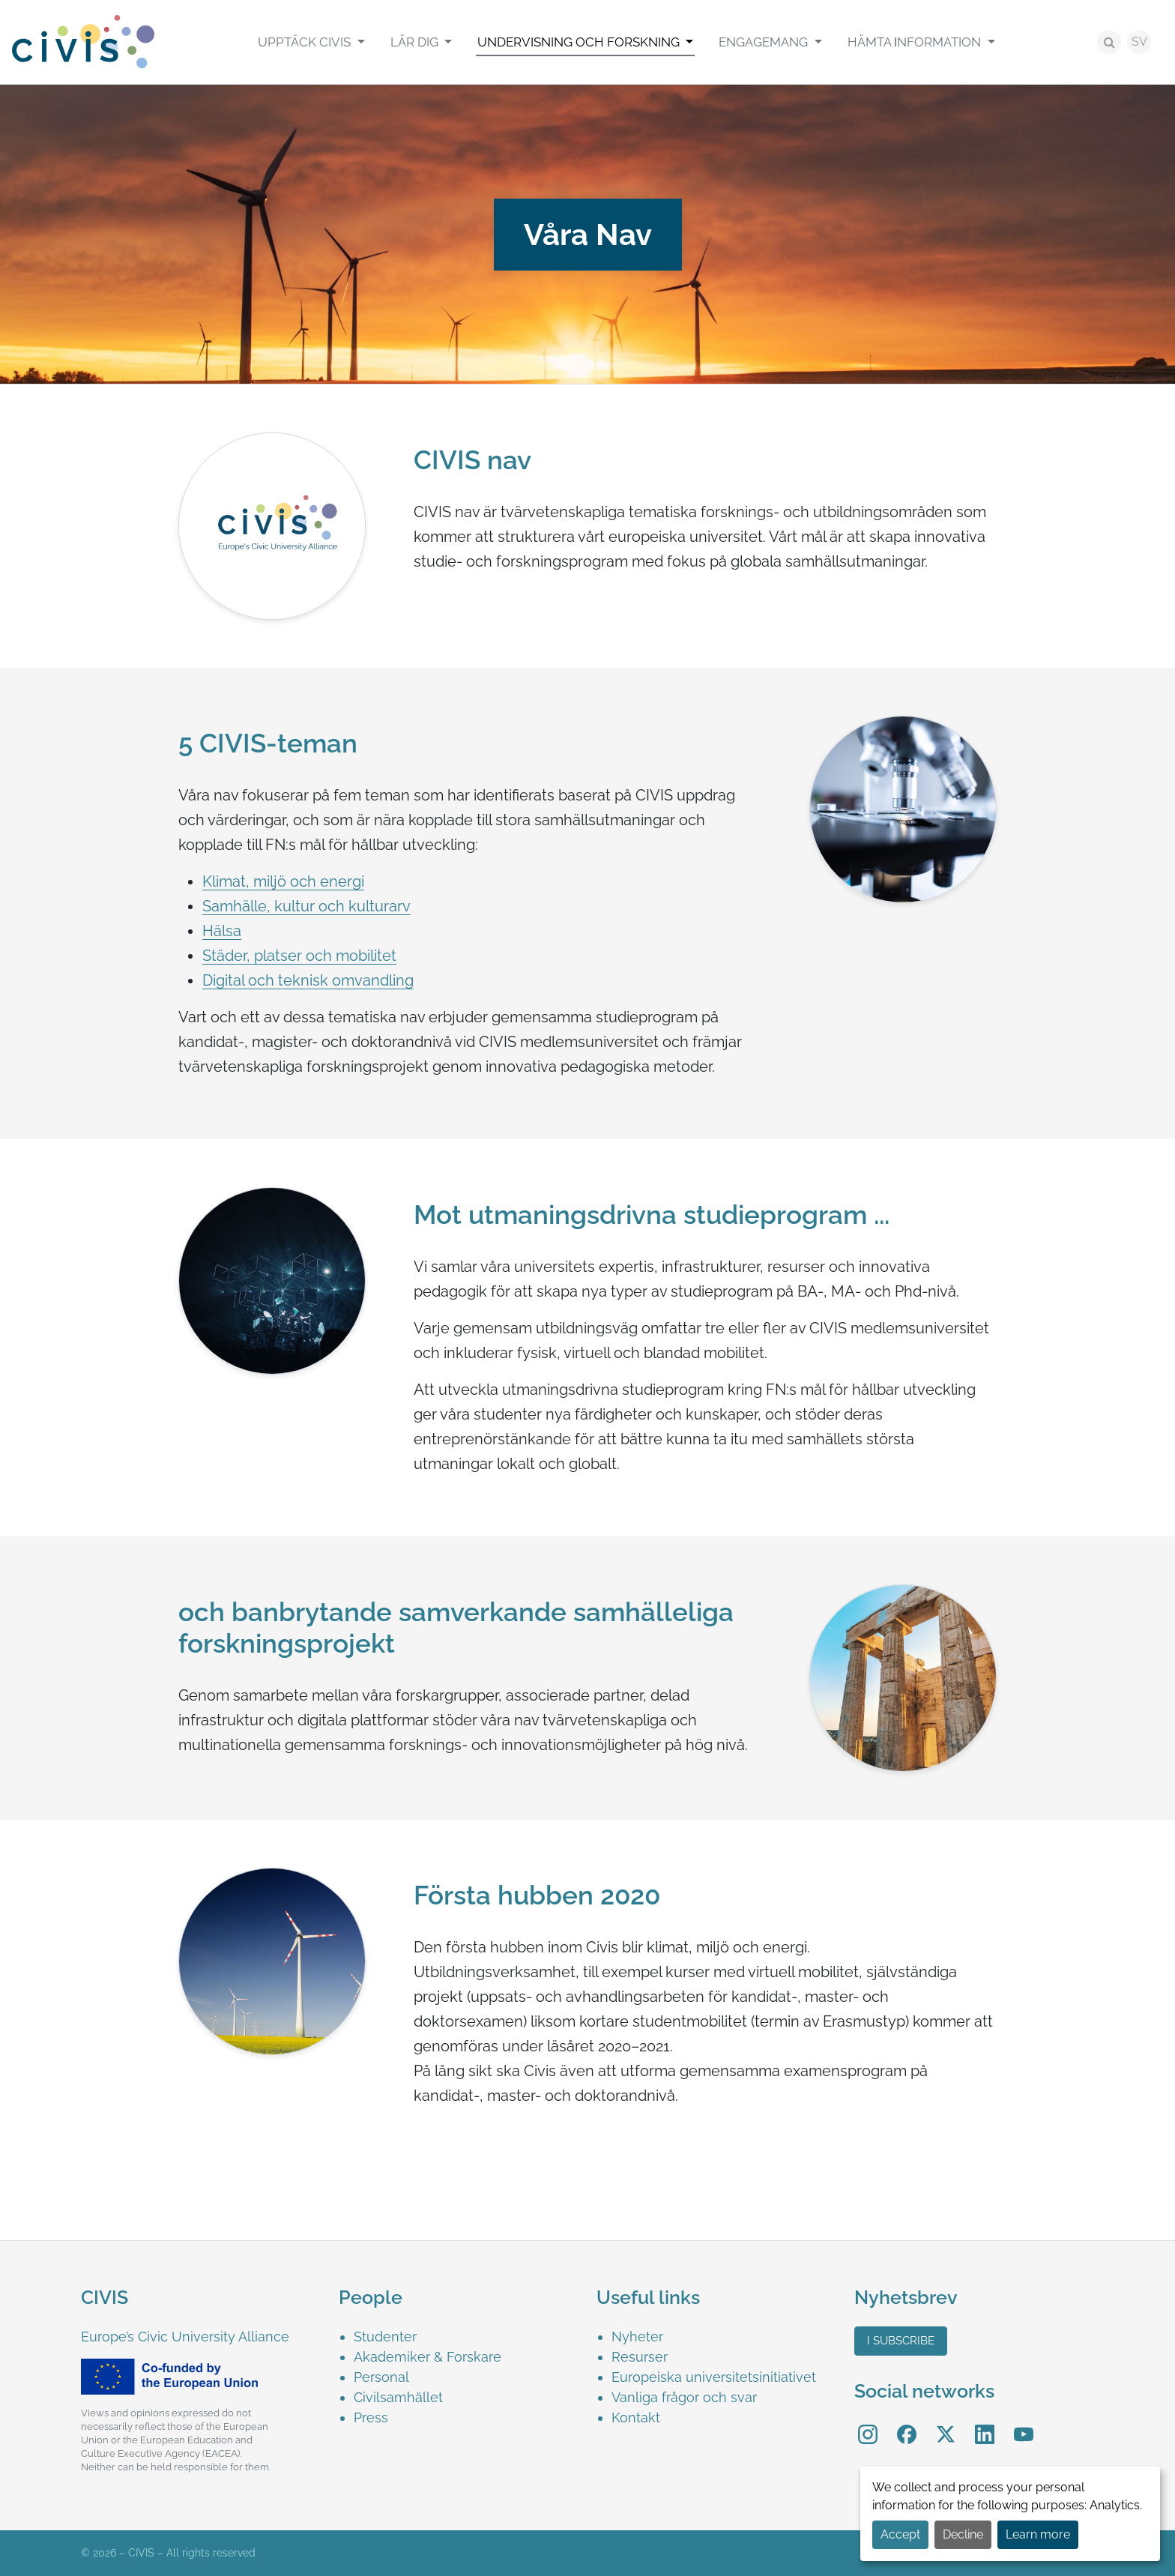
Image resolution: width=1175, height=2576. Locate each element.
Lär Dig (415, 41)
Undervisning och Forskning (580, 41)
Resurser (639, 2357)
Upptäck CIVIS (306, 41)
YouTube (1024, 2424)
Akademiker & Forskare (427, 2357)
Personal (381, 2377)
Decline (963, 2534)
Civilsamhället (398, 2397)
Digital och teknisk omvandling (308, 980)
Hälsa (221, 931)
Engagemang (765, 41)
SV (1139, 41)
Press (371, 2417)
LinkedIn (984, 2424)
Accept (900, 2534)
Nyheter (637, 2336)
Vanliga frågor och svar (684, 2397)
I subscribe (900, 2340)
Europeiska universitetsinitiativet (713, 2377)
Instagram (868, 2424)
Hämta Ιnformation (916, 41)
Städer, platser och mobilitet (299, 956)
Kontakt (635, 2417)
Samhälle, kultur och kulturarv (306, 906)
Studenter (385, 2336)
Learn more (1038, 2534)
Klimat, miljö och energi (283, 881)
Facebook (907, 2424)
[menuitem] (311, 42)
